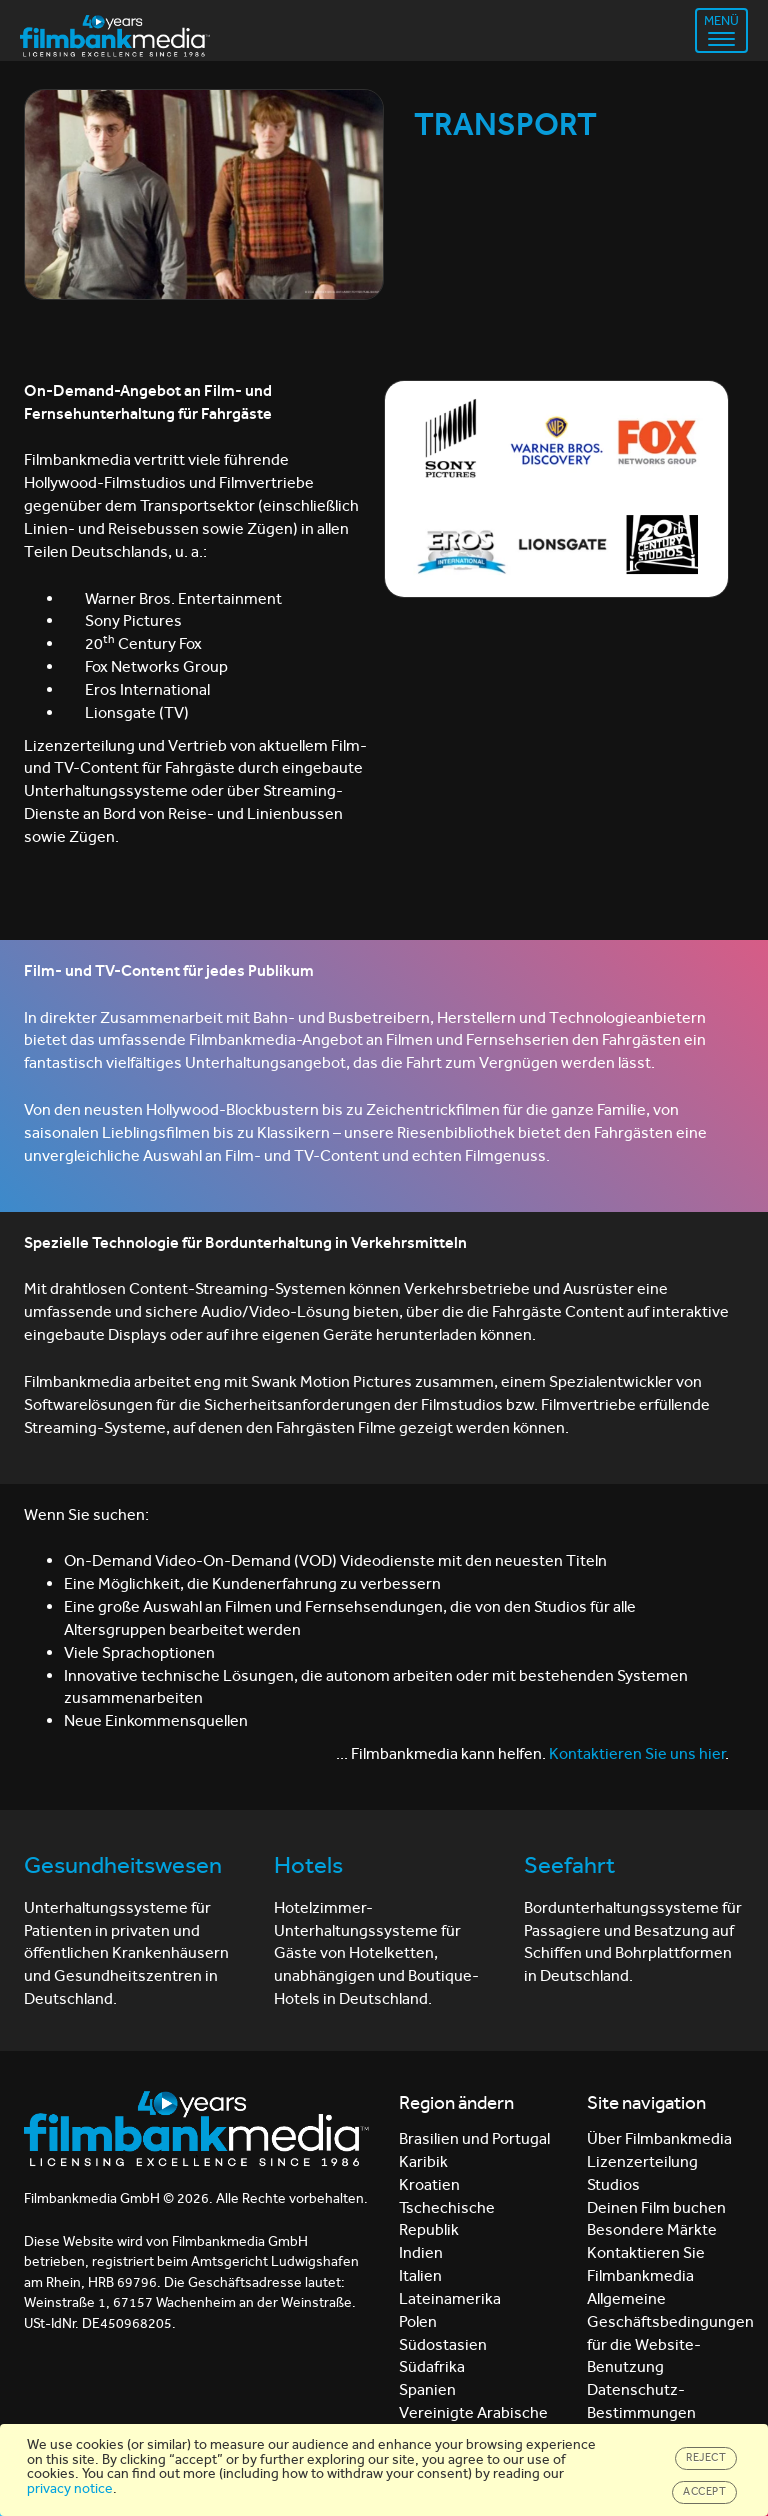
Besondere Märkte (652, 2229)
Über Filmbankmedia (659, 2138)
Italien (420, 2275)
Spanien (427, 2389)
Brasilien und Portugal (474, 2138)
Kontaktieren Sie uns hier (637, 1753)
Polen (418, 2321)
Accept (704, 2491)
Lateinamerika (450, 2298)
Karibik (423, 2161)
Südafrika (432, 2366)
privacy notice (70, 2488)
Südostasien (443, 2344)
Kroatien (429, 2184)
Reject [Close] (706, 2457)
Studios (613, 2184)
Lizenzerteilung (642, 2161)
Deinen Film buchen (656, 2207)
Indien (421, 2252)
